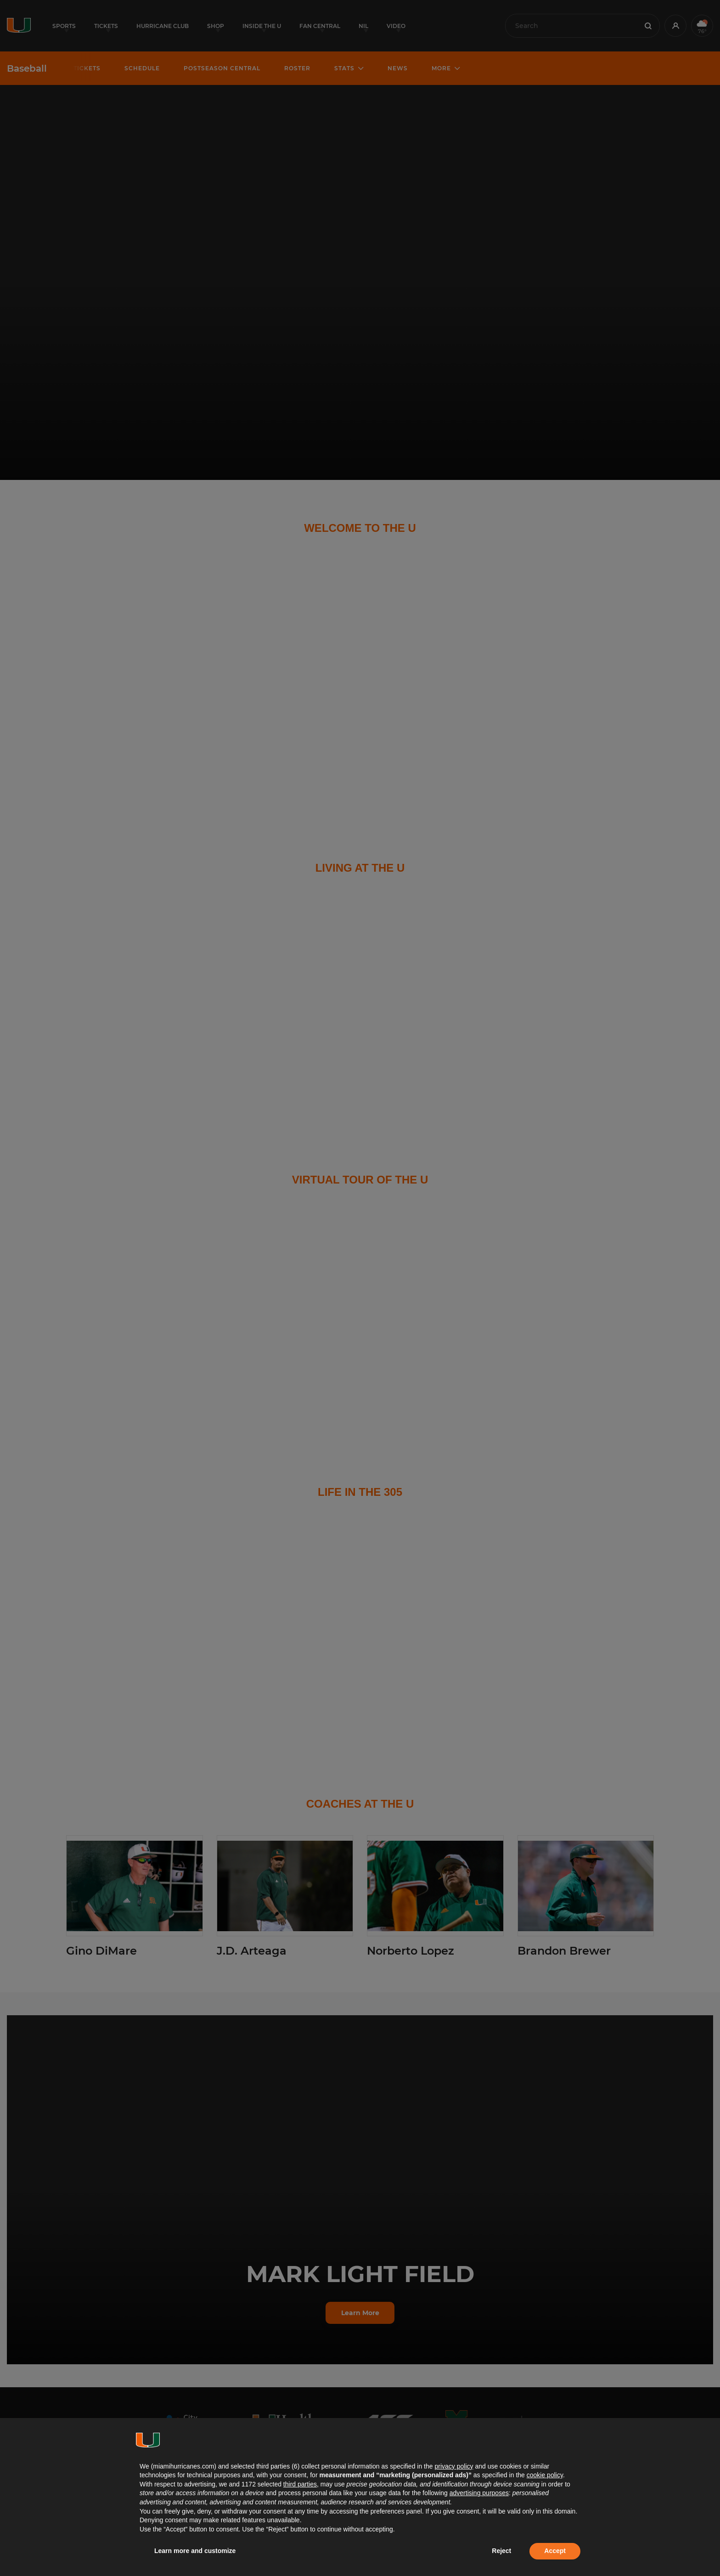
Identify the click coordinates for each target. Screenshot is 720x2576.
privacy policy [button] (453, 2466)
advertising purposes (479, 2493)
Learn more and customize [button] (195, 2550)
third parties (300, 2484)
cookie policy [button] (545, 2475)
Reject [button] (501, 2550)
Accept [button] (555, 2550)
